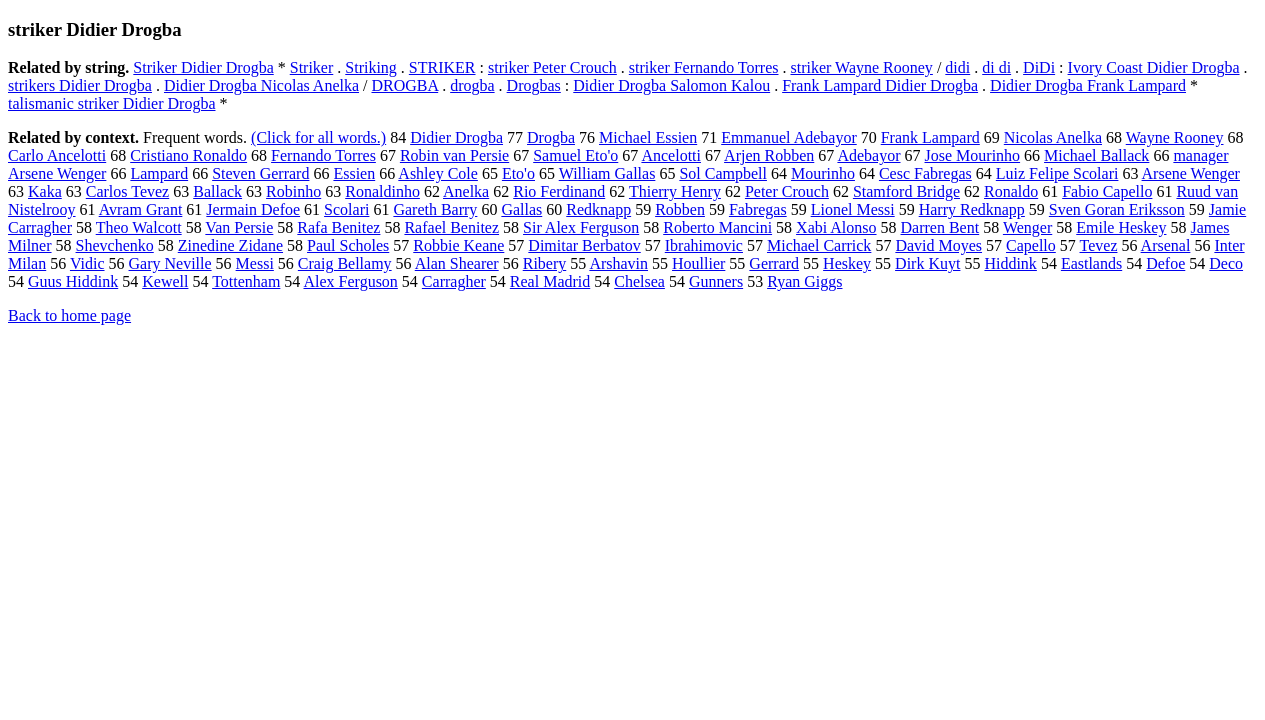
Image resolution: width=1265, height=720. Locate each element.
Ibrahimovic (704, 245)
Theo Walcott (139, 227)
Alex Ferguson (350, 281)
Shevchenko (115, 245)
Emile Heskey (1121, 227)
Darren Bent (940, 227)
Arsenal (1166, 245)
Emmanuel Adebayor (789, 137)
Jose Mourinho (973, 155)
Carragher (454, 281)
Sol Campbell (723, 173)
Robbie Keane (458, 245)
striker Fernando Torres (704, 67)
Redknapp (598, 209)
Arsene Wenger (1191, 173)
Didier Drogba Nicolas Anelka (261, 85)
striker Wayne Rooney (861, 67)
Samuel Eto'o (575, 155)
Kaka (45, 191)
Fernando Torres (323, 155)
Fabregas (758, 209)
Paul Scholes (348, 245)
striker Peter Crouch (552, 67)
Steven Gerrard (260, 173)
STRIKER (442, 67)
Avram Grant (141, 209)
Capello (1031, 245)
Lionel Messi (853, 209)
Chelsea (639, 281)
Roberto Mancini (717, 227)
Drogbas (534, 85)
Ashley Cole (438, 173)
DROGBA (404, 85)
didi (957, 67)
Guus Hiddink (73, 281)
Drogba (551, 137)
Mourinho (823, 173)
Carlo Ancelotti (57, 155)
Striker (312, 67)
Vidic (87, 263)
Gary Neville (170, 263)
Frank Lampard (930, 137)
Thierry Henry (675, 191)
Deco (1226, 263)
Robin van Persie (454, 155)
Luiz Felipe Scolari (1057, 173)
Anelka (466, 191)
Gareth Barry (435, 209)
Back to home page (69, 315)
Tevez (1099, 245)
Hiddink (1010, 263)
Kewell (165, 281)
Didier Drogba (456, 137)
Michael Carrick (819, 245)
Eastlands (1091, 263)
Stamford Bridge (906, 191)
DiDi (1039, 67)
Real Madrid (550, 281)
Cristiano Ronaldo (188, 155)
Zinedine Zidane (230, 245)
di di (996, 67)
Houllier (698, 263)
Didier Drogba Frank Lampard (1088, 85)
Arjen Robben (769, 155)
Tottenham (246, 281)
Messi (255, 263)
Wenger (1027, 227)
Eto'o (518, 173)
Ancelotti (671, 155)
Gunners (716, 281)
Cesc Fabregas (925, 173)
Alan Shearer (457, 263)
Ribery (545, 263)
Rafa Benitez (338, 227)
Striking (371, 67)
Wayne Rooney (1175, 137)
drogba (472, 85)
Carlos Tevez (127, 191)
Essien (354, 173)
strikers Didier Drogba (80, 85)
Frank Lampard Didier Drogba (880, 85)
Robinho (293, 191)
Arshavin (618, 263)
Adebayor (868, 155)
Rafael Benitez (451, 227)
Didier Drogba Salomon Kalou (671, 85)
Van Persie (239, 227)
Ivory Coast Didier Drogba (1154, 67)
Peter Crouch (787, 191)
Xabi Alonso (836, 227)
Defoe (1165, 263)
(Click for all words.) (318, 137)
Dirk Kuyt (927, 263)
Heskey (847, 263)
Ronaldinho (382, 191)
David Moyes (938, 245)
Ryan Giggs (804, 281)
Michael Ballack (1096, 155)
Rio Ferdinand (559, 191)
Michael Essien (648, 137)
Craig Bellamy (345, 263)
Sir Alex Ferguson (581, 227)
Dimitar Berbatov (584, 245)
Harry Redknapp (972, 209)
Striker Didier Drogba (203, 67)
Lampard (159, 173)
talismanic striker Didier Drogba (112, 103)
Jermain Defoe (253, 209)
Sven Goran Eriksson (1117, 209)
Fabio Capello (1107, 191)
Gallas (521, 209)
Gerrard (774, 263)
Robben (680, 209)
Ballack (217, 191)
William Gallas (607, 173)
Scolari (346, 209)
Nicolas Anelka (1053, 137)
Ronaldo (1011, 191)
